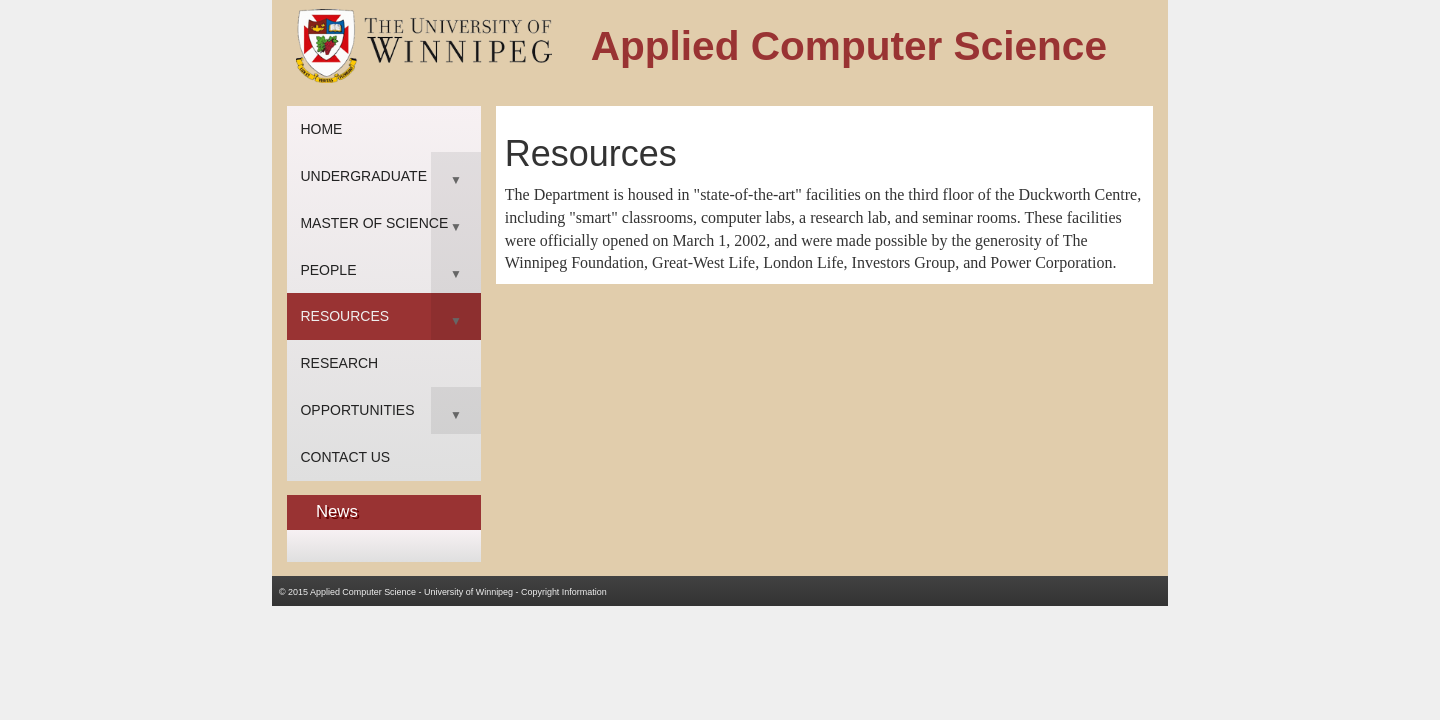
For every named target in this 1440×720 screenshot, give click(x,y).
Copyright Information (564, 592)
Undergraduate (363, 176)
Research (339, 363)
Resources (344, 316)
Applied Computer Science (363, 592)
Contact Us (345, 457)
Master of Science (374, 223)
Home (321, 129)
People (328, 270)
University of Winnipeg (468, 592)
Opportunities (357, 410)
